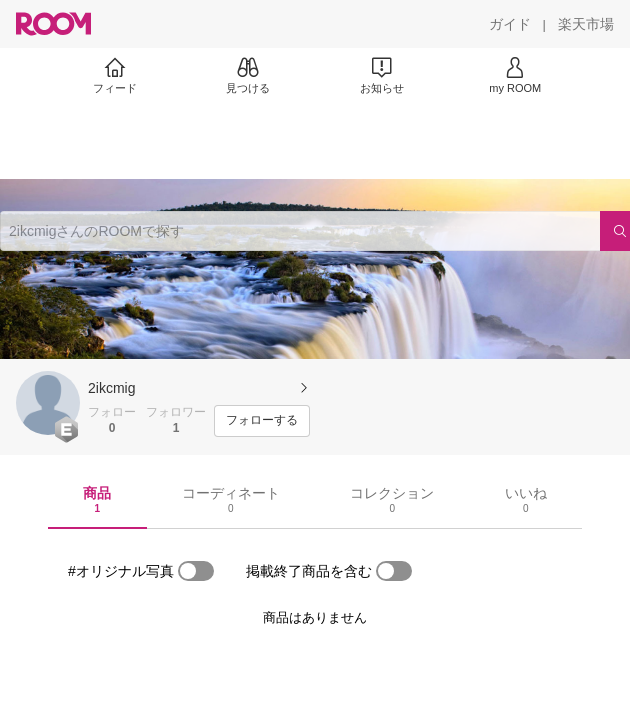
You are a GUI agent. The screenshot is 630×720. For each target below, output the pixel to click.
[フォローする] (262, 421)
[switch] (196, 571)
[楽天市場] (586, 24)
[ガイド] (510, 24)
